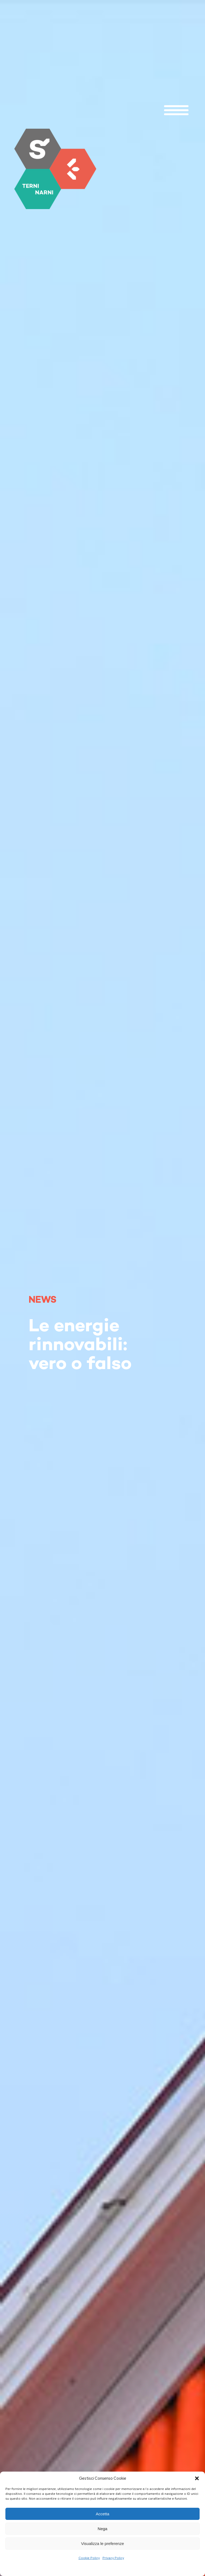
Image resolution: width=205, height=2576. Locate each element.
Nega (102, 2528)
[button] (197, 2478)
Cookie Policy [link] (89, 2558)
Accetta (102, 2514)
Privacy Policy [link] (113, 2558)
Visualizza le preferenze (102, 2543)
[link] (55, 169)
